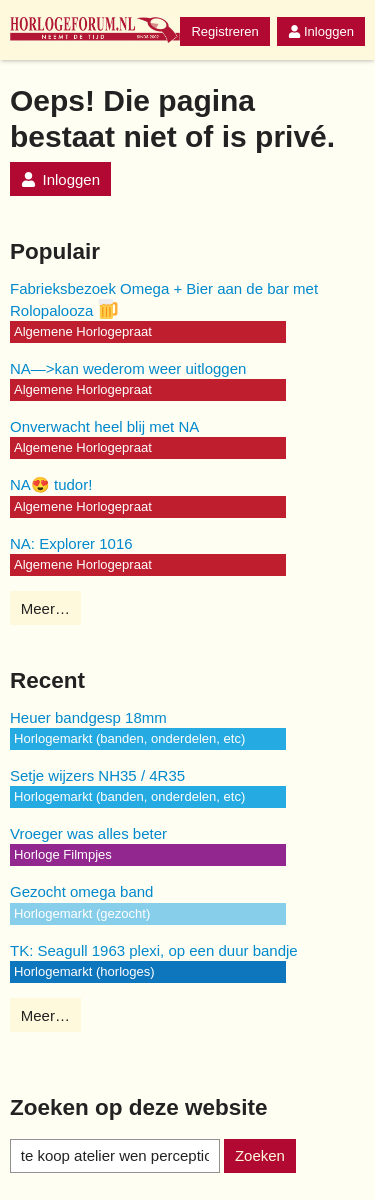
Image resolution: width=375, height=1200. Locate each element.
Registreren (224, 31)
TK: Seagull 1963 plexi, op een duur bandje (154, 950)
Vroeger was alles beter (88, 833)
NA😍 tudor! (51, 484)
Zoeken (260, 1155)
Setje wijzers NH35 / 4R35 (97, 775)
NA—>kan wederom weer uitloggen (128, 368)
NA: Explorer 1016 (71, 543)
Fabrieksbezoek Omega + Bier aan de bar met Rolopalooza (164, 299)
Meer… (45, 608)
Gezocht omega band (81, 891)
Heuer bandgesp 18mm (88, 717)
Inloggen (321, 31)
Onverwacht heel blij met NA (104, 426)
